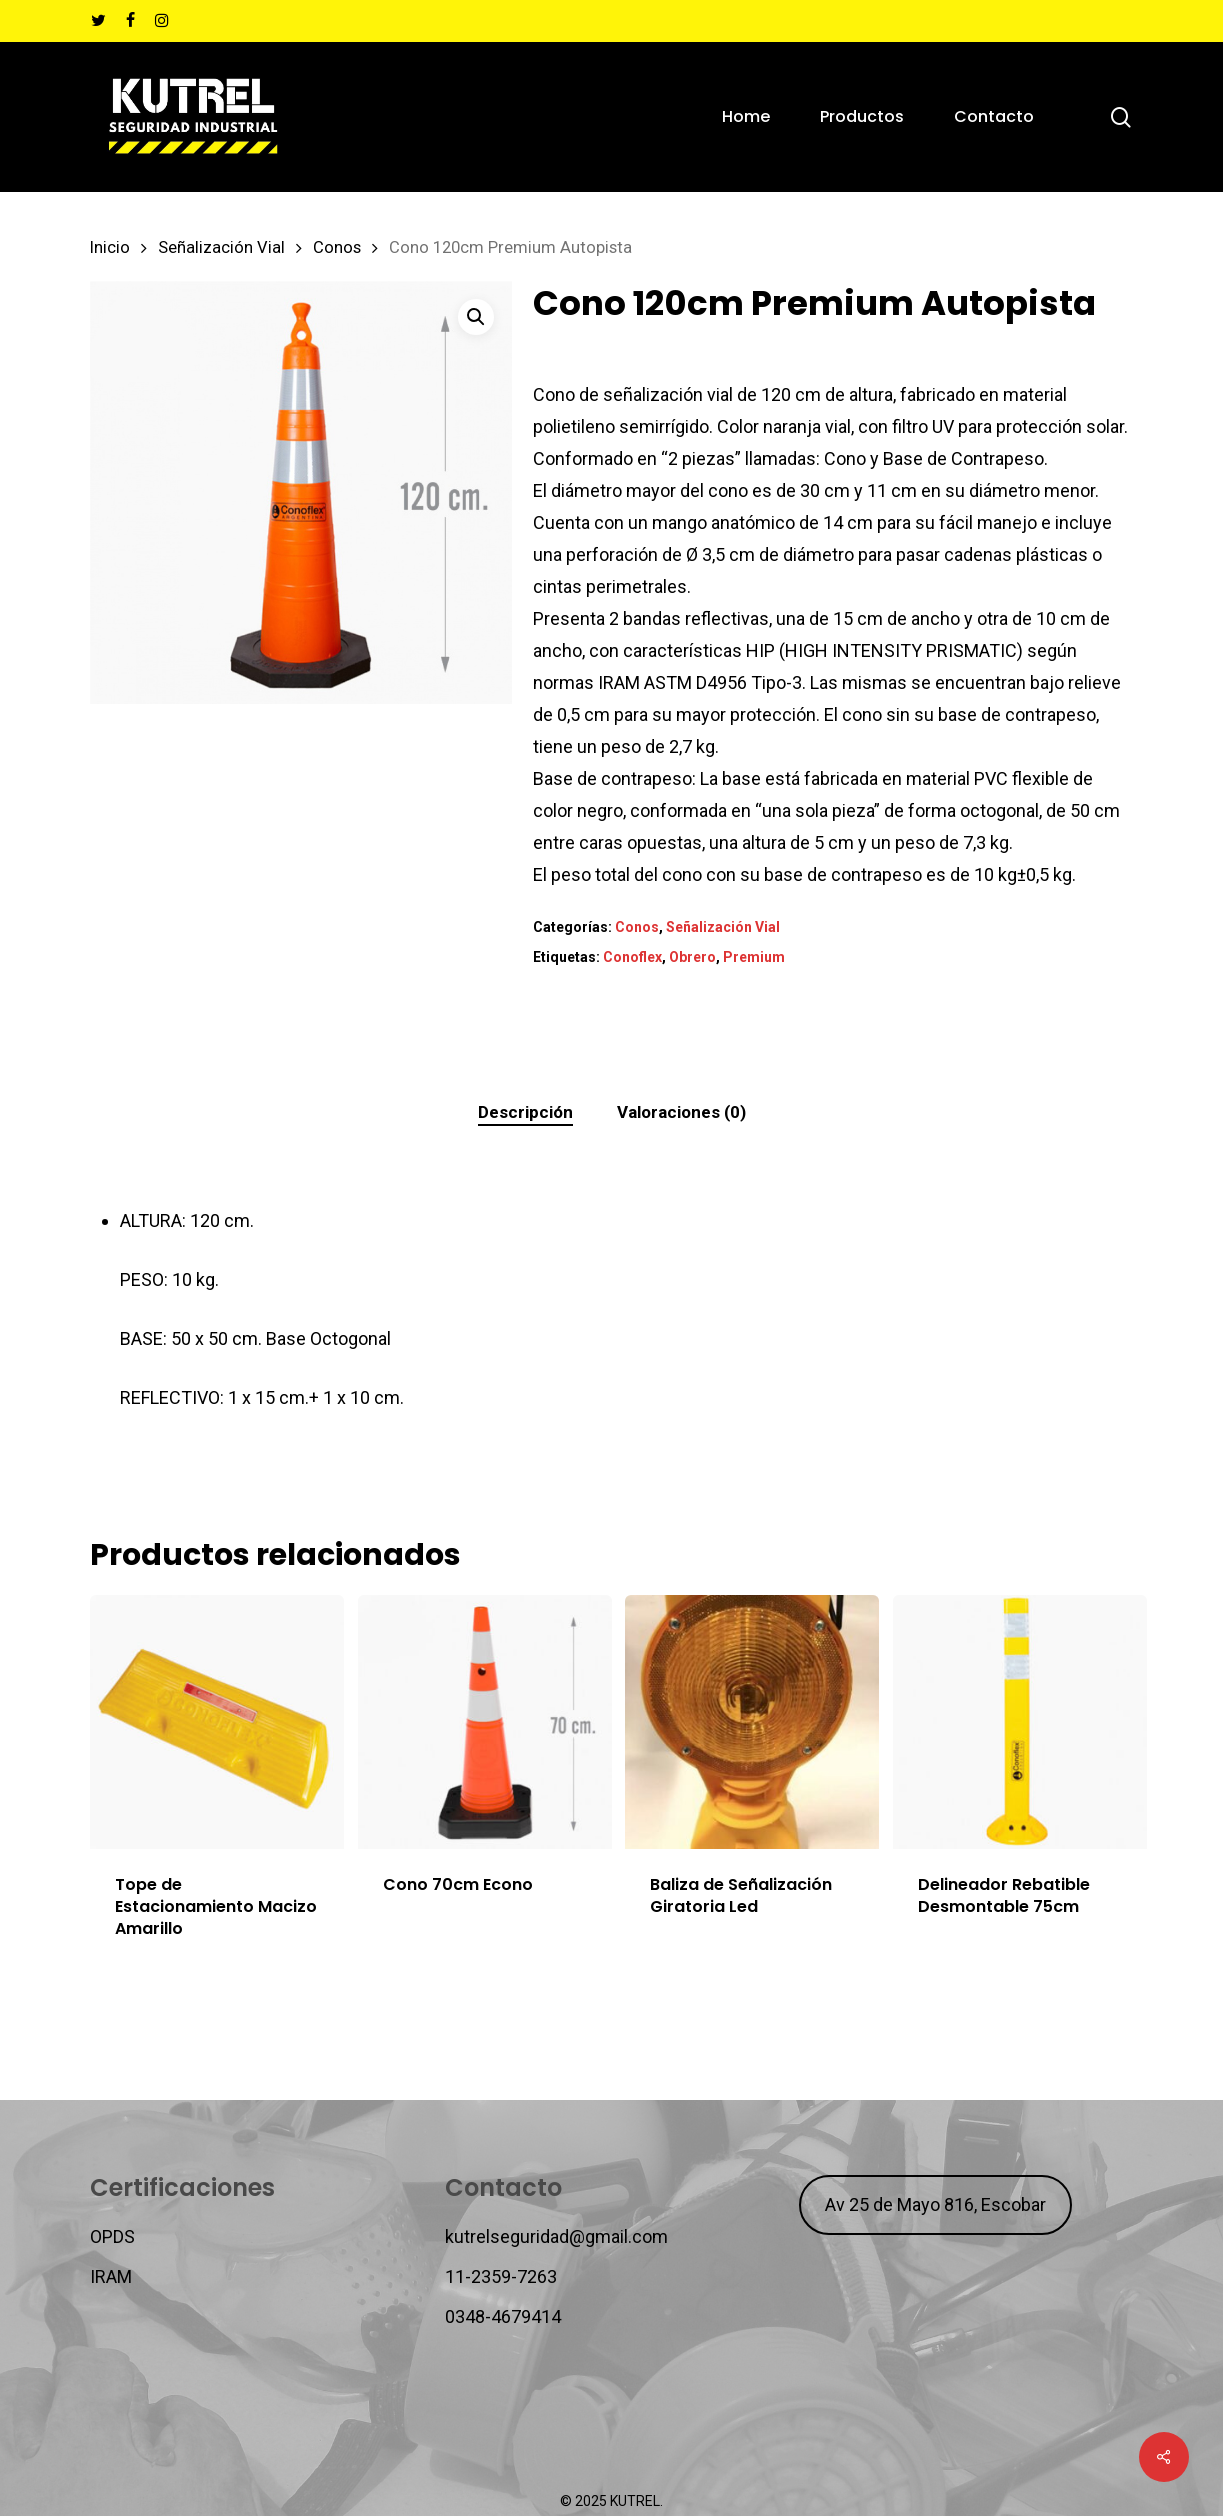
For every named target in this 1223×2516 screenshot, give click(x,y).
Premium (754, 957)
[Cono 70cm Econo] (485, 1722)
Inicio (110, 247)
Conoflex (632, 957)
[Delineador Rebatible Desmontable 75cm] (1020, 1722)
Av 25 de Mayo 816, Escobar (935, 2204)
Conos (337, 247)
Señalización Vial (221, 247)
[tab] (525, 1112)
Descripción (525, 1112)
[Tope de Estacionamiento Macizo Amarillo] (217, 1722)
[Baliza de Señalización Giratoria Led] (752, 1722)
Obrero (692, 957)
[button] (476, 317)
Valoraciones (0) (681, 1112)
